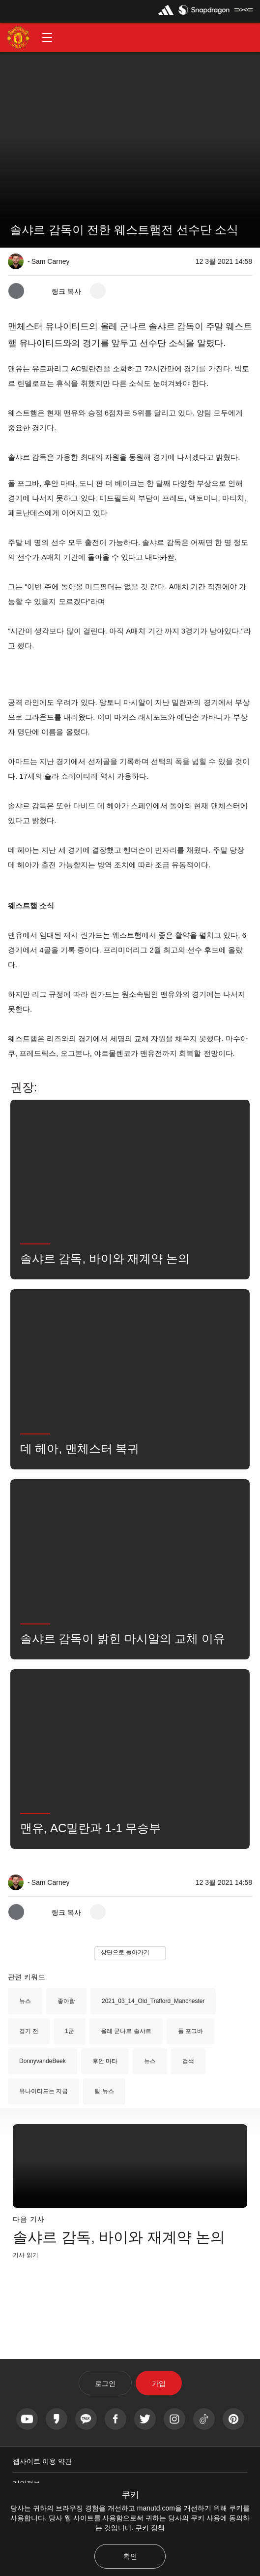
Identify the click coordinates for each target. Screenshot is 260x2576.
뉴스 (25, 2001)
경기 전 (28, 2031)
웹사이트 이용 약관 (42, 2461)
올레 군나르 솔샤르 (126, 2031)
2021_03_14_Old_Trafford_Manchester (153, 2001)
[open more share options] (98, 291)
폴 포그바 (190, 2031)
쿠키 (130, 2495)
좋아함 (66, 2001)
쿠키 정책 (150, 2528)
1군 (69, 2031)
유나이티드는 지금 (43, 2091)
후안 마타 (104, 2061)
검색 (188, 2061)
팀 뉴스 (104, 2091)
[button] (47, 37)
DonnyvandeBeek (42, 2061)
